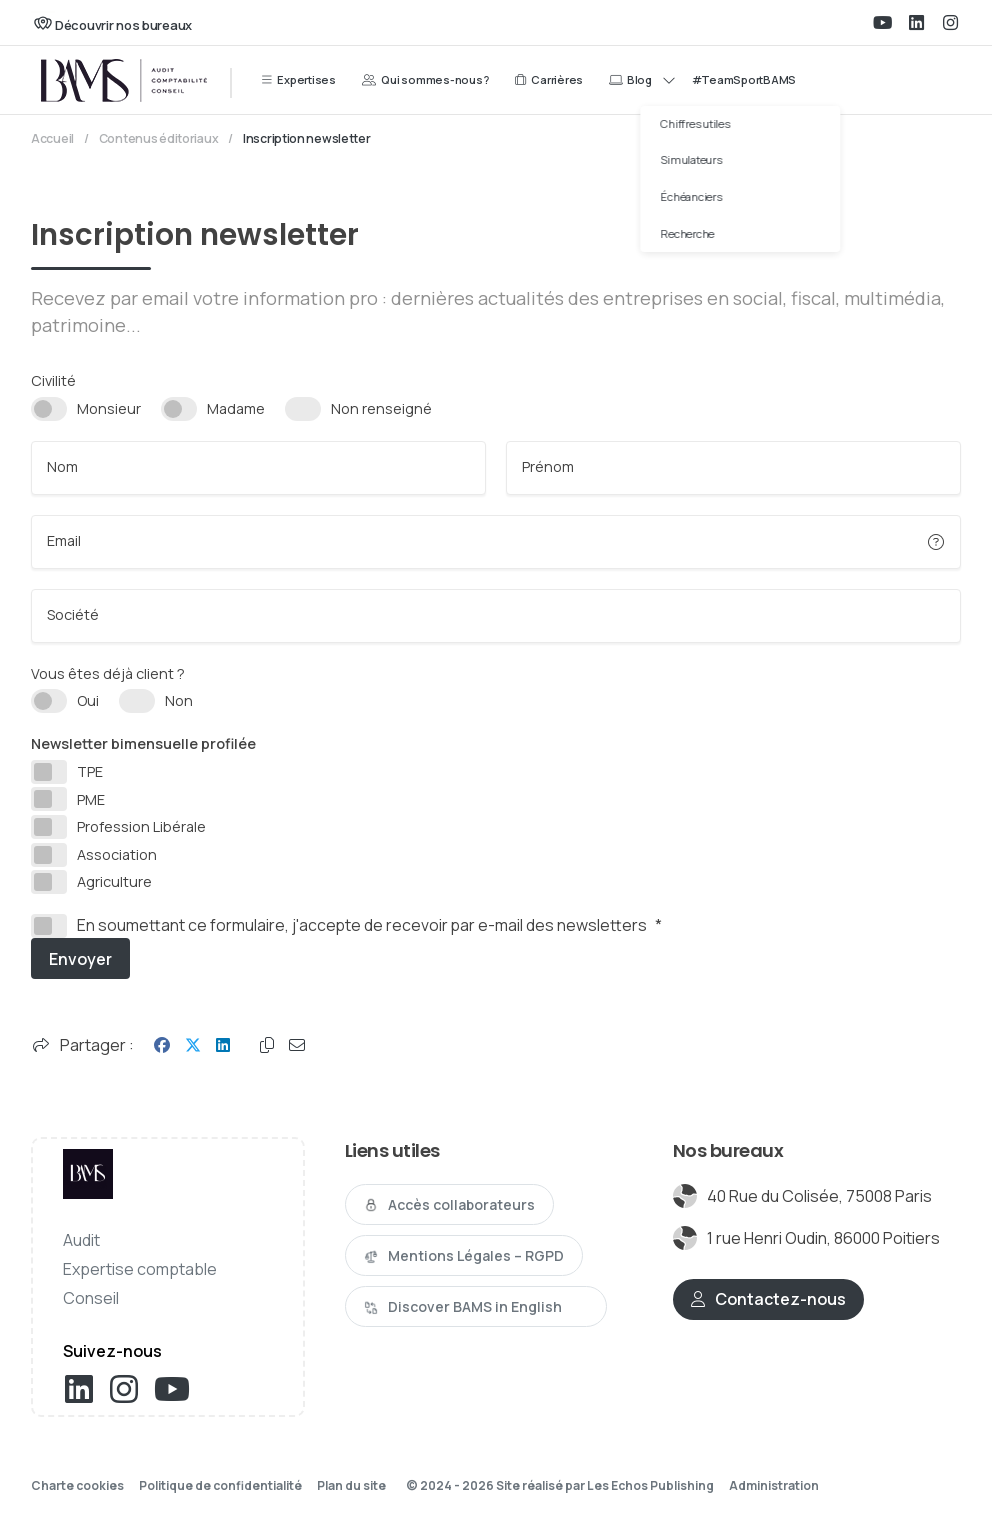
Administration (774, 1485)
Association (117, 854)
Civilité (53, 380)
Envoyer (80, 959)
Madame (236, 408)
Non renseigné (381, 408)
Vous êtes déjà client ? (108, 673)
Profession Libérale (141, 826)
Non (179, 700)
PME (91, 799)
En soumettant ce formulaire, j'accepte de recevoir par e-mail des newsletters (369, 926)
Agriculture (114, 881)
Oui (88, 700)
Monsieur (109, 408)
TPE (90, 771)
